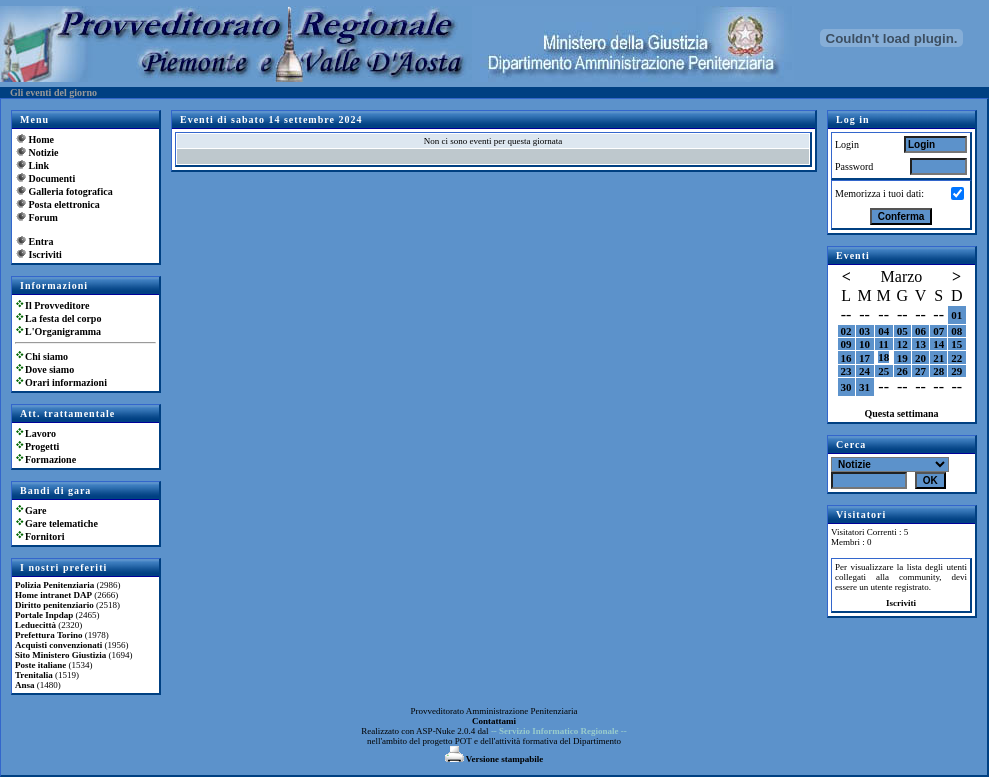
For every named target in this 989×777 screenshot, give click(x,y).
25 (883, 371)
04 (883, 331)
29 (956, 371)
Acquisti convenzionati (58, 645)
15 (956, 344)
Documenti (52, 178)
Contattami (494, 721)
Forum (43, 217)
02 (846, 331)
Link (39, 165)
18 (883, 357)
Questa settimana (901, 413)
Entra (41, 241)
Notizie (44, 152)
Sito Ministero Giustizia (60, 655)
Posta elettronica (64, 204)
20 (920, 358)
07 (938, 331)
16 (846, 358)
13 (920, 344)
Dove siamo (49, 369)
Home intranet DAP (53, 595)
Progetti (42, 446)
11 (883, 344)
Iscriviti (45, 254)
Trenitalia (34, 675)
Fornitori (44, 536)
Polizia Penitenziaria (54, 585)
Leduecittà (35, 625)
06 (920, 331)
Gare (35, 510)
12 (902, 344)
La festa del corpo (63, 318)
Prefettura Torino (49, 635)
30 (846, 387)
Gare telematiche (61, 523)
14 (938, 344)
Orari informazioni (66, 382)
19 (902, 358)
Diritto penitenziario (54, 605)
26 (902, 371)
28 (938, 371)
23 (846, 371)
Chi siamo (46, 356)
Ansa (25, 685)
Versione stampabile (494, 759)
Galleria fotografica (71, 191)
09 (846, 344)
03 (864, 331)
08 (956, 331)
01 (956, 315)
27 (920, 371)
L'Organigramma (63, 331)
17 (864, 358)
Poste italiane (40, 665)
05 (902, 331)
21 (938, 358)
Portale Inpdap (44, 615)
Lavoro (40, 433)
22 (956, 358)
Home (42, 139)
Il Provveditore (57, 305)
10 (864, 344)
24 (864, 371)
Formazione (50, 459)
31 (864, 387)
